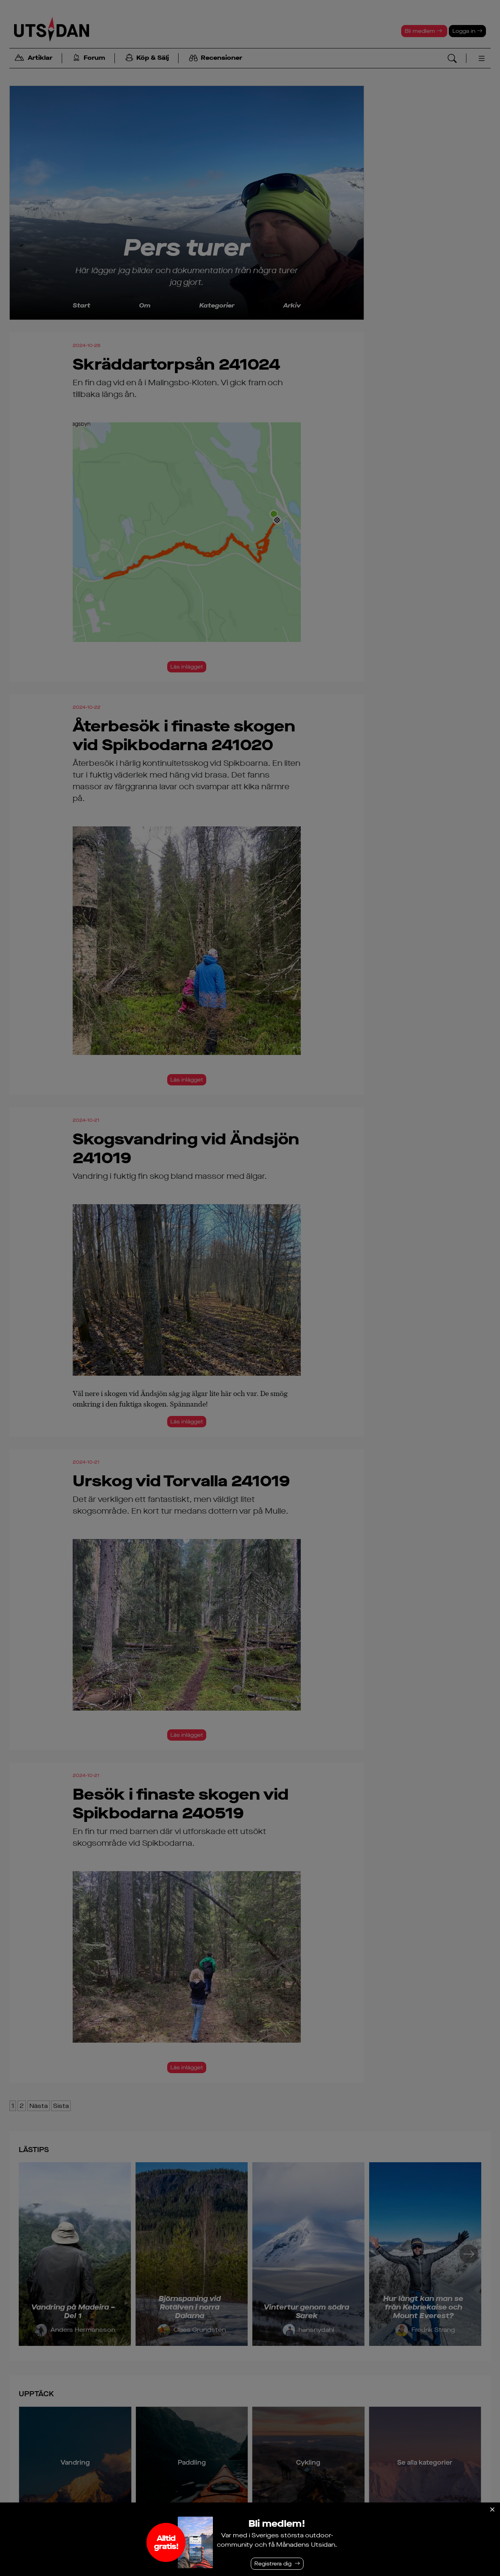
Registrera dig (272, 2563)
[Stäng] (492, 2510)
